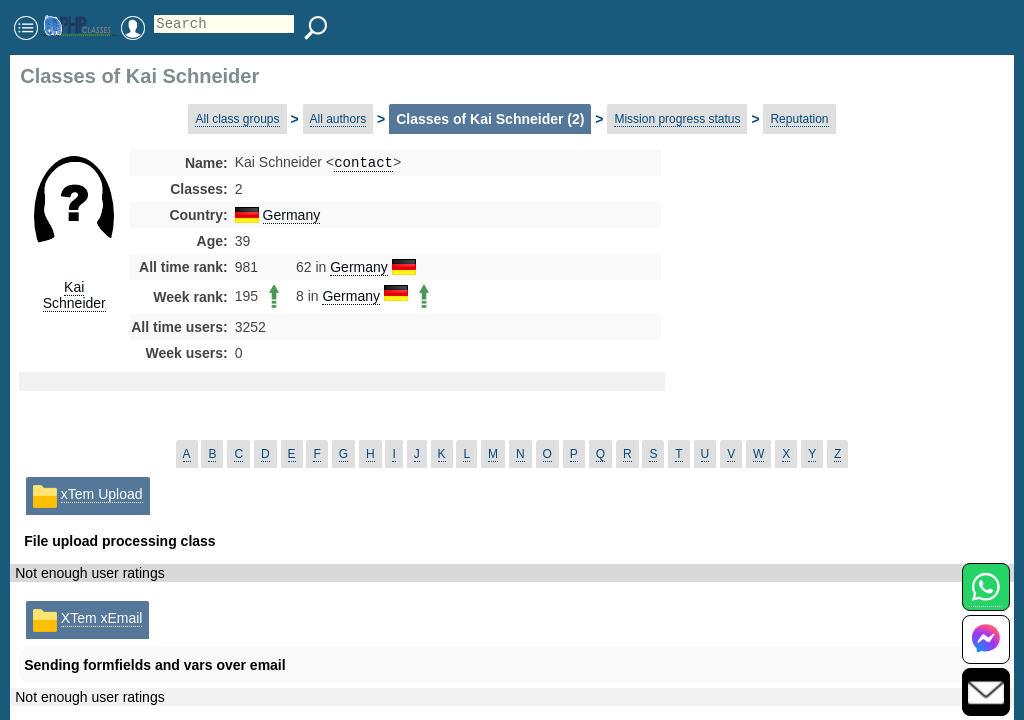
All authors (338, 119)
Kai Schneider (74, 295)
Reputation (799, 119)
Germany (292, 217)
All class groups (237, 119)
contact (363, 163)
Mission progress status (677, 119)
